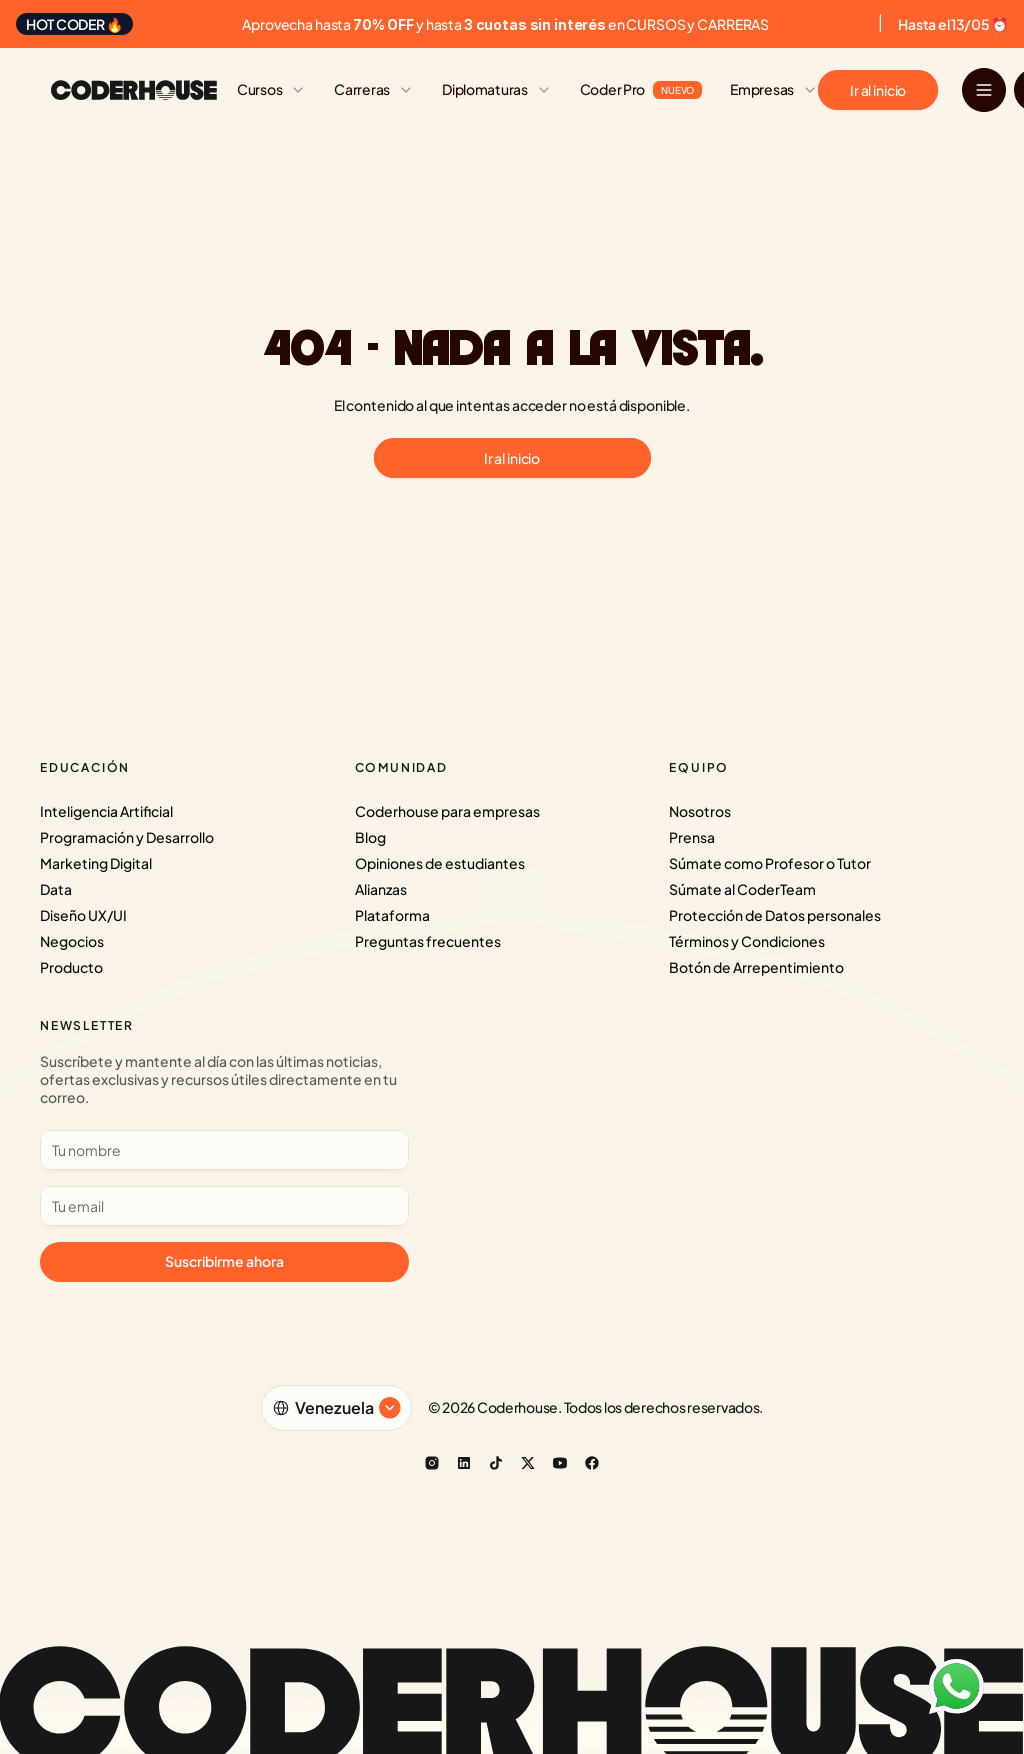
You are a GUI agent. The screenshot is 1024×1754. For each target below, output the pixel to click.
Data (56, 889)
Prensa (692, 837)
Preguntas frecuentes (428, 941)
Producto (71, 967)
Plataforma (392, 915)
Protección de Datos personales (775, 915)
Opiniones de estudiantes (440, 863)
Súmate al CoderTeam (742, 889)
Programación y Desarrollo (127, 837)
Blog (370, 837)
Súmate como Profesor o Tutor (770, 863)
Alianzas (381, 889)
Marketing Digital (96, 863)
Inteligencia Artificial (106, 811)
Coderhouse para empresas (447, 811)
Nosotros (700, 811)
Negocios (72, 941)
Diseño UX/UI (83, 915)
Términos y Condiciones (747, 941)
